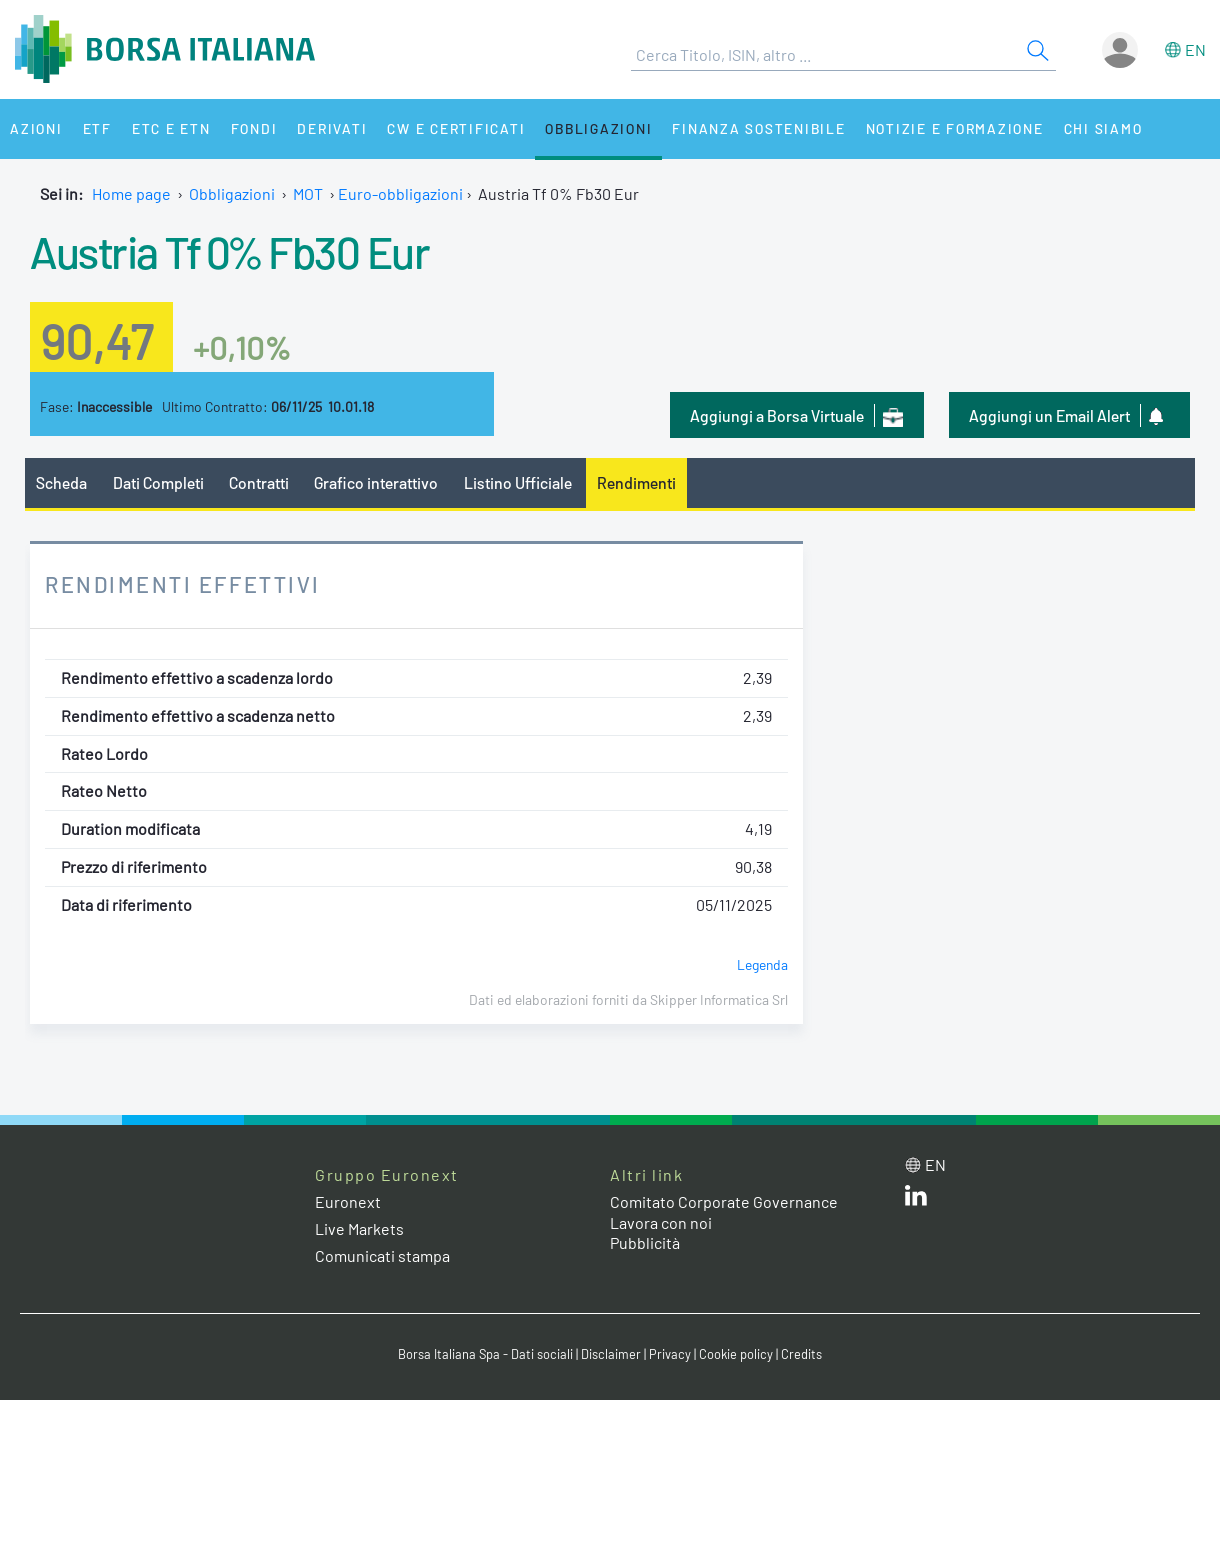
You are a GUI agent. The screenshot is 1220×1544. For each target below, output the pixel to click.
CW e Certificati (456, 128)
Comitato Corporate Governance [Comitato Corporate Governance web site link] (724, 1201)
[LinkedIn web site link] (916, 1199)
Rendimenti (636, 482)
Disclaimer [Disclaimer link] (611, 1354)
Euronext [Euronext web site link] (348, 1201)
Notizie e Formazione (955, 128)
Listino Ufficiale (518, 482)
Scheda (61, 482)
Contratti (259, 482)
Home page (131, 193)
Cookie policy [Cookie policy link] (736, 1354)
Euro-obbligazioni (400, 193)
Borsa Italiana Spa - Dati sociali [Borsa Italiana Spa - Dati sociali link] (485, 1354)
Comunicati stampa (382, 1255)
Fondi (254, 128)
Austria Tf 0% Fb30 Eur (229, 251)
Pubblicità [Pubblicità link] (645, 1242)
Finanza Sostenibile (758, 128)
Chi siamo (1103, 128)
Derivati (332, 128)
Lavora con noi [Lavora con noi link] (661, 1222)
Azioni (36, 128)
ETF (97, 128)
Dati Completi (158, 482)
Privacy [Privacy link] (670, 1354)
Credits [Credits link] (801, 1354)
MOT (308, 193)
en (1195, 49)
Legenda (762, 964)
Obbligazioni (598, 128)
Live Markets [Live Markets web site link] (359, 1228)
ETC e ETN (171, 128)
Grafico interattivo (376, 482)
